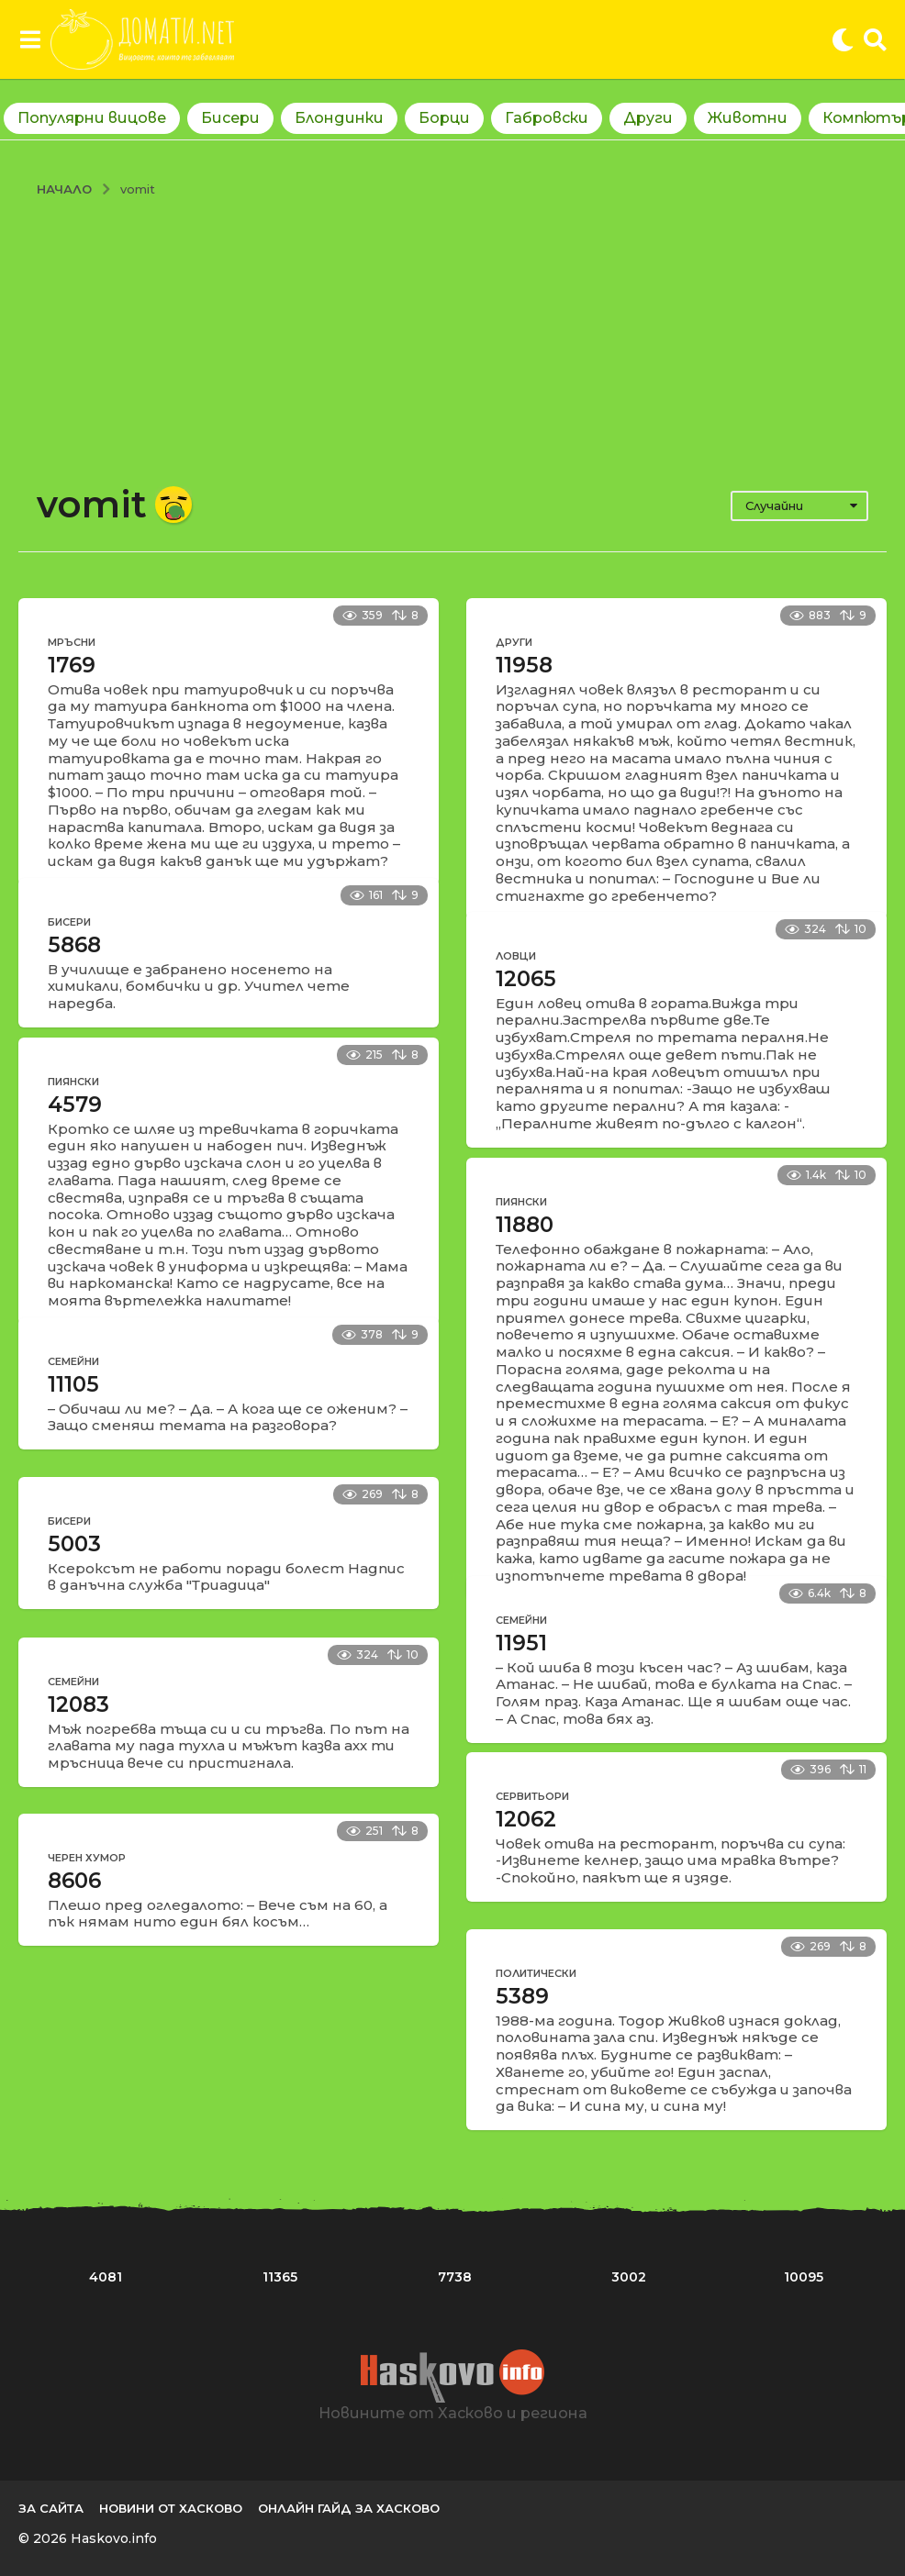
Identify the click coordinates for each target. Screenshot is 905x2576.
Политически (536, 1973)
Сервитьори (532, 1796)
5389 (522, 1996)
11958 (524, 665)
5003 (74, 1544)
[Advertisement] (452, 334)
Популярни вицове (91, 118)
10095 (803, 2277)
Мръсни (71, 642)
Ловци (516, 955)
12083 (78, 1704)
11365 (280, 2277)
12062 (526, 1819)
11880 (524, 1225)
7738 (455, 2277)
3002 (628, 2277)
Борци (444, 118)
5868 (74, 945)
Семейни (73, 1361)
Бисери (230, 118)
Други (648, 118)
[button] (29, 39)
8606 (74, 1880)
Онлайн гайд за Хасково (349, 2508)
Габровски (546, 118)
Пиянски (73, 1081)
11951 (521, 1643)
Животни (748, 118)
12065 (526, 979)
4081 (105, 2277)
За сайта (51, 2508)
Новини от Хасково (170, 2508)
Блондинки (339, 118)
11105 (73, 1384)
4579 (75, 1104)
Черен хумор (87, 1857)
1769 (71, 665)
